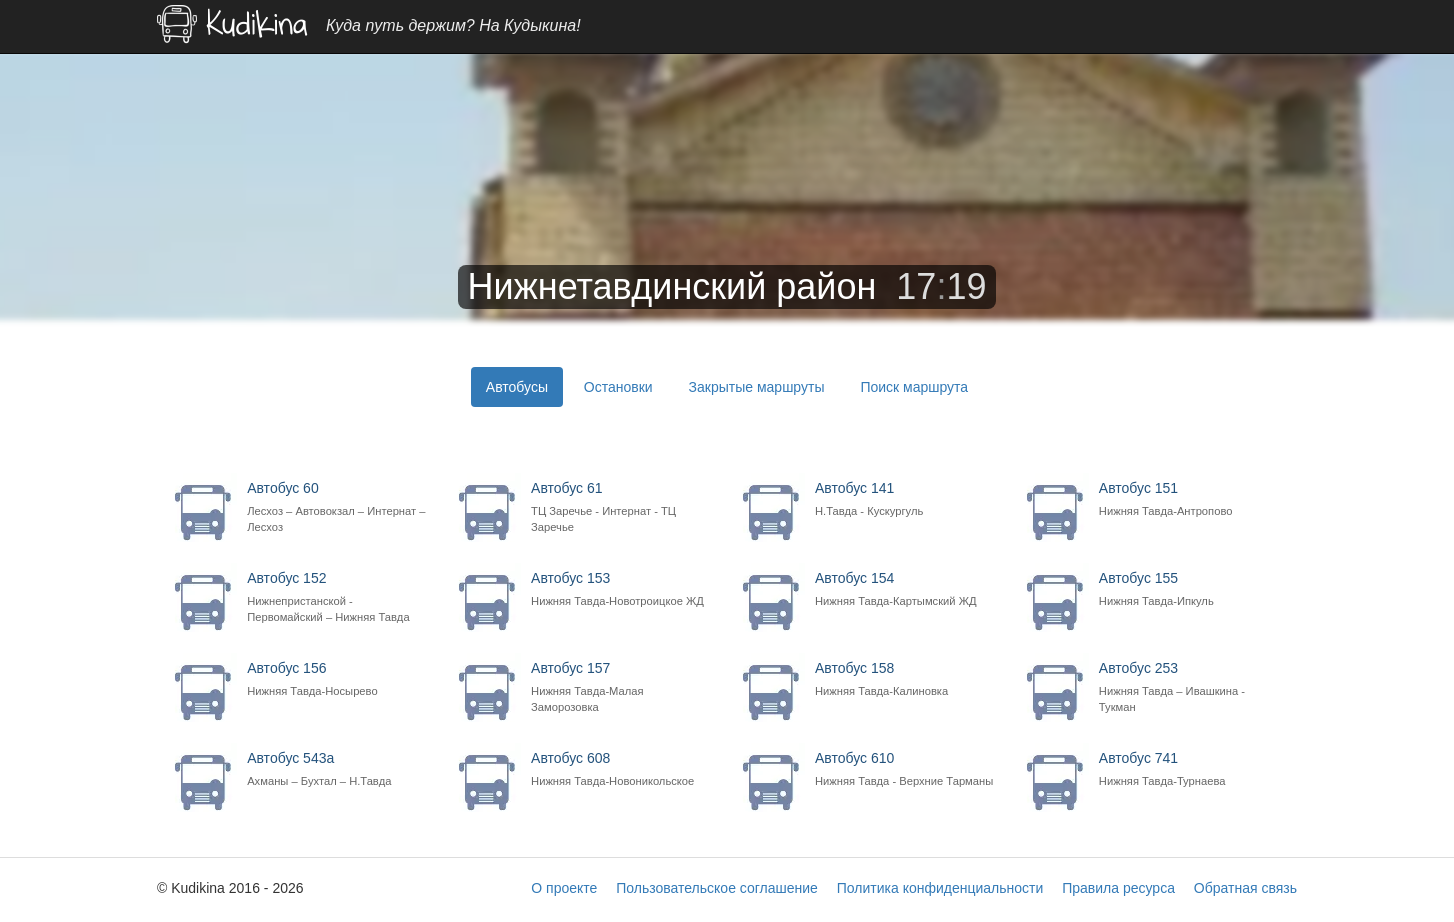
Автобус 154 (906, 589)
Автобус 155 (1190, 589)
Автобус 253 (1190, 687)
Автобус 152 (338, 597)
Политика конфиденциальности (940, 888)
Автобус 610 (906, 769)
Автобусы (517, 387)
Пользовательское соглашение (717, 888)
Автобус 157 (622, 687)
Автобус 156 (338, 679)
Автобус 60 (338, 507)
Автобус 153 (622, 589)
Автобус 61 (622, 507)
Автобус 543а (338, 769)
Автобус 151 (1190, 499)
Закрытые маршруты (757, 387)
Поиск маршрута (914, 387)
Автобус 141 (906, 499)
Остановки (618, 387)
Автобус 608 (622, 769)
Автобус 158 (906, 679)
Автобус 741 (1190, 769)
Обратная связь (1245, 888)
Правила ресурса (1118, 888)
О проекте (564, 888)
